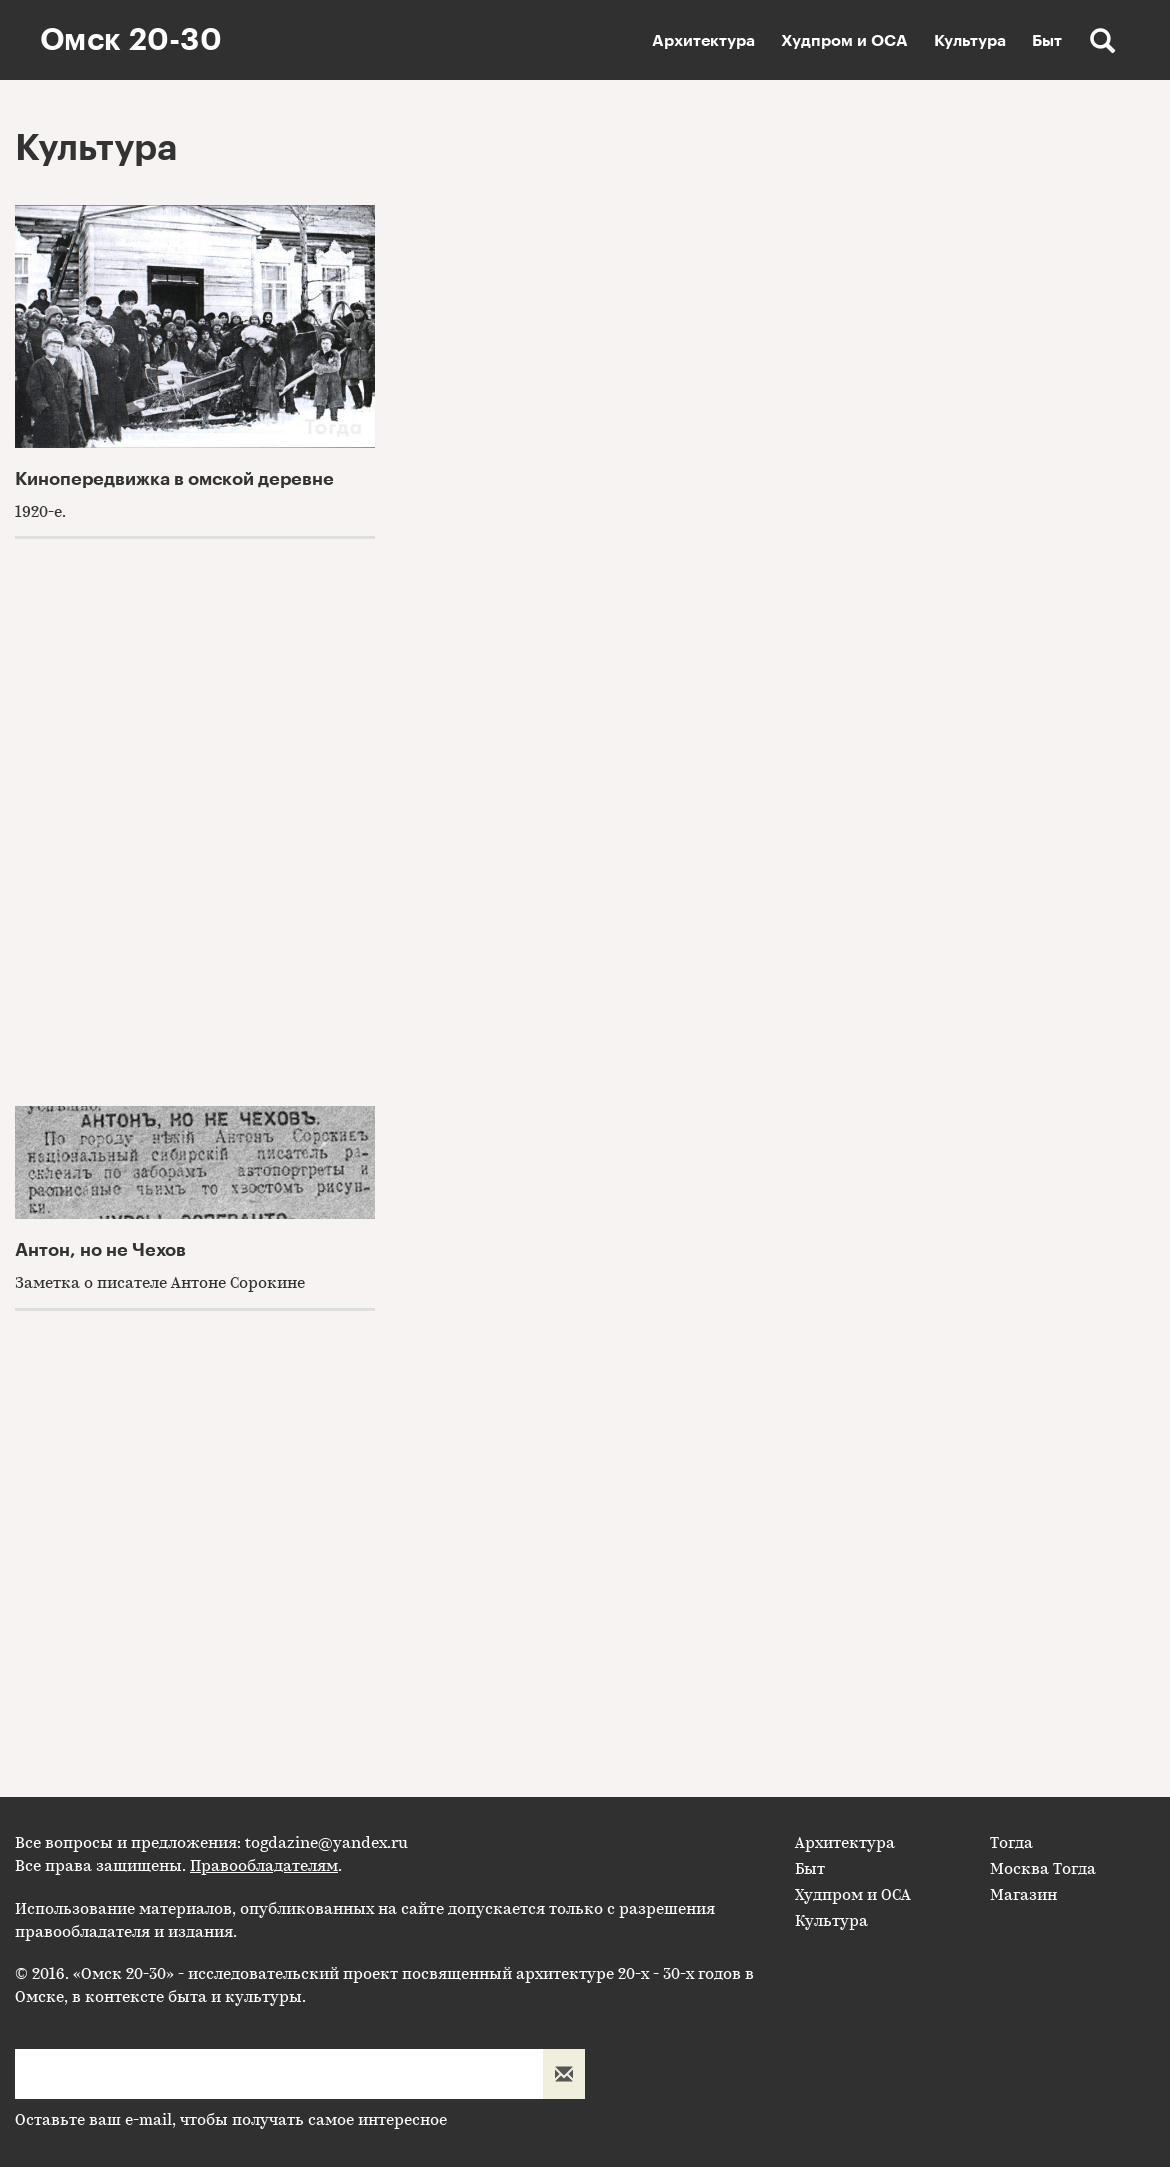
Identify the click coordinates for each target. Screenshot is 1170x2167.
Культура (970, 41)
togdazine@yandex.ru (326, 1843)
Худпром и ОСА (844, 41)
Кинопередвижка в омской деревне (174, 479)
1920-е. (40, 512)
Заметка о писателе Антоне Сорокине (160, 1283)
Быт (1047, 41)
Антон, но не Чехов (100, 1250)
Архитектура (703, 41)
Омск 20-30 (131, 40)
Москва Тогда (1043, 1869)
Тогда (1011, 1843)
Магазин (1023, 1895)
